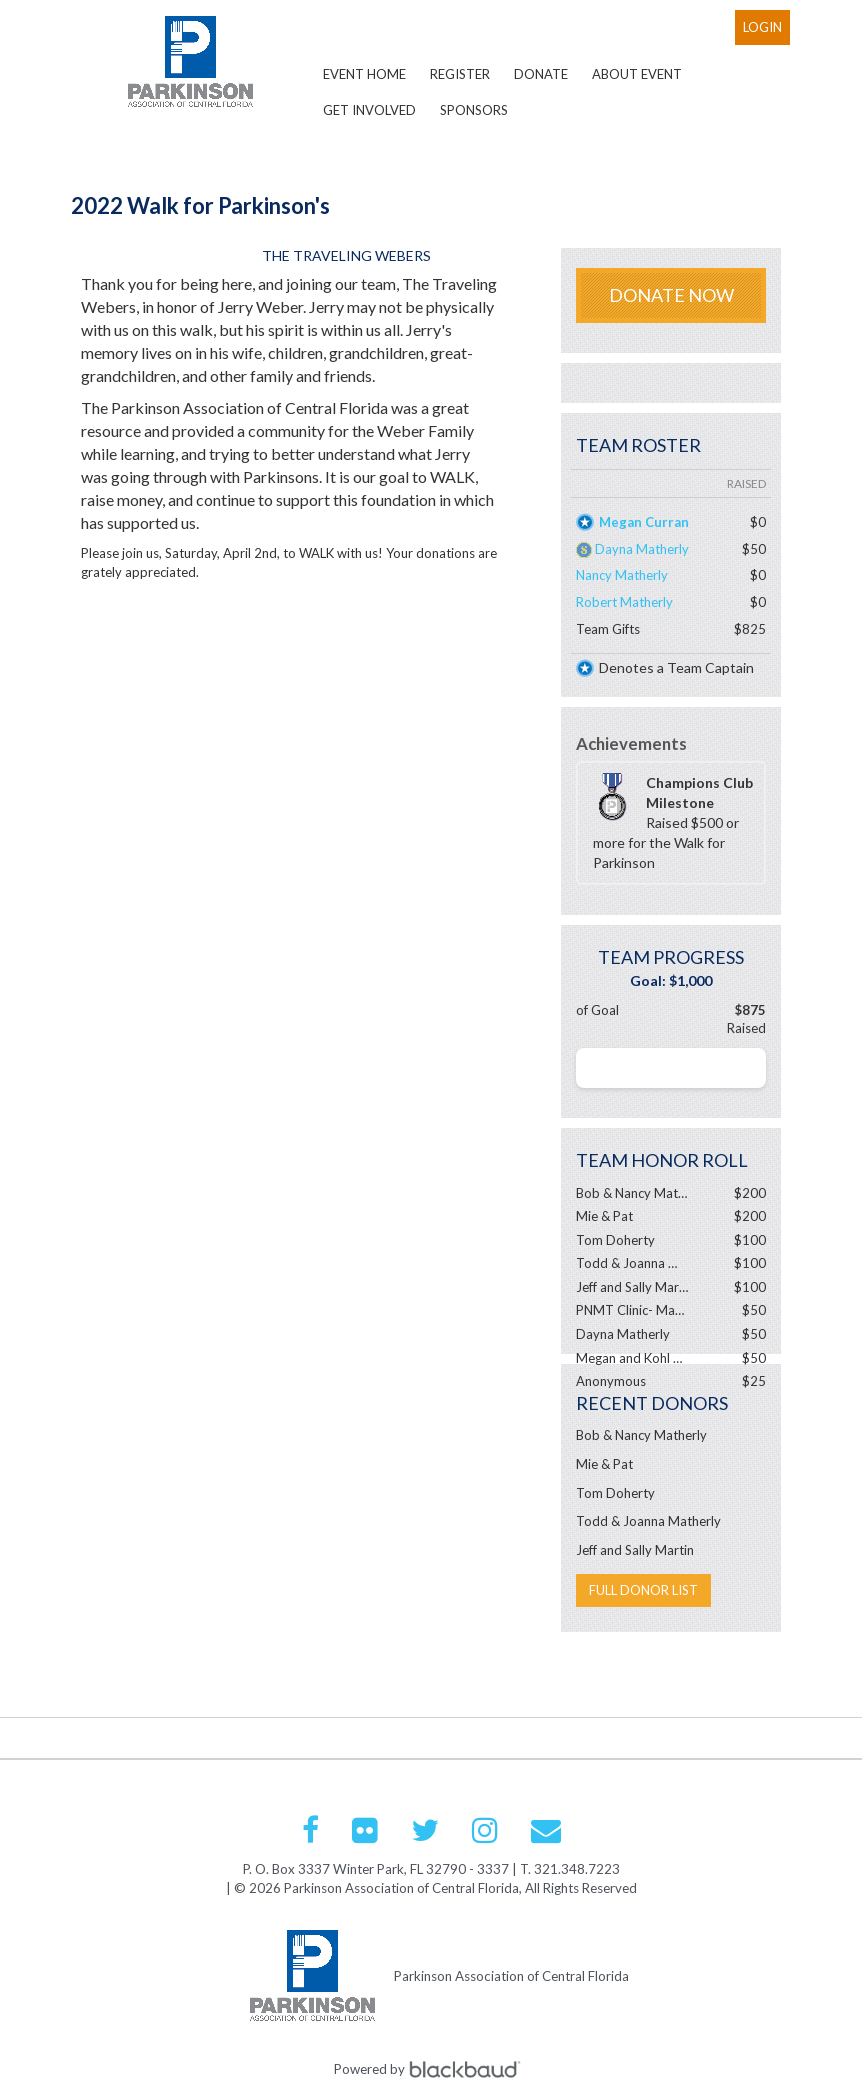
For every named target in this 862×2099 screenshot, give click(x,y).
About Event (637, 74)
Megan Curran (644, 522)
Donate (541, 74)
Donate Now (671, 295)
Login (762, 27)
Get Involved (369, 110)
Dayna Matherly (642, 549)
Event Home (364, 74)
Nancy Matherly (622, 575)
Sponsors (474, 110)
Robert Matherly (624, 602)
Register (460, 74)
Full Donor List (643, 1590)
